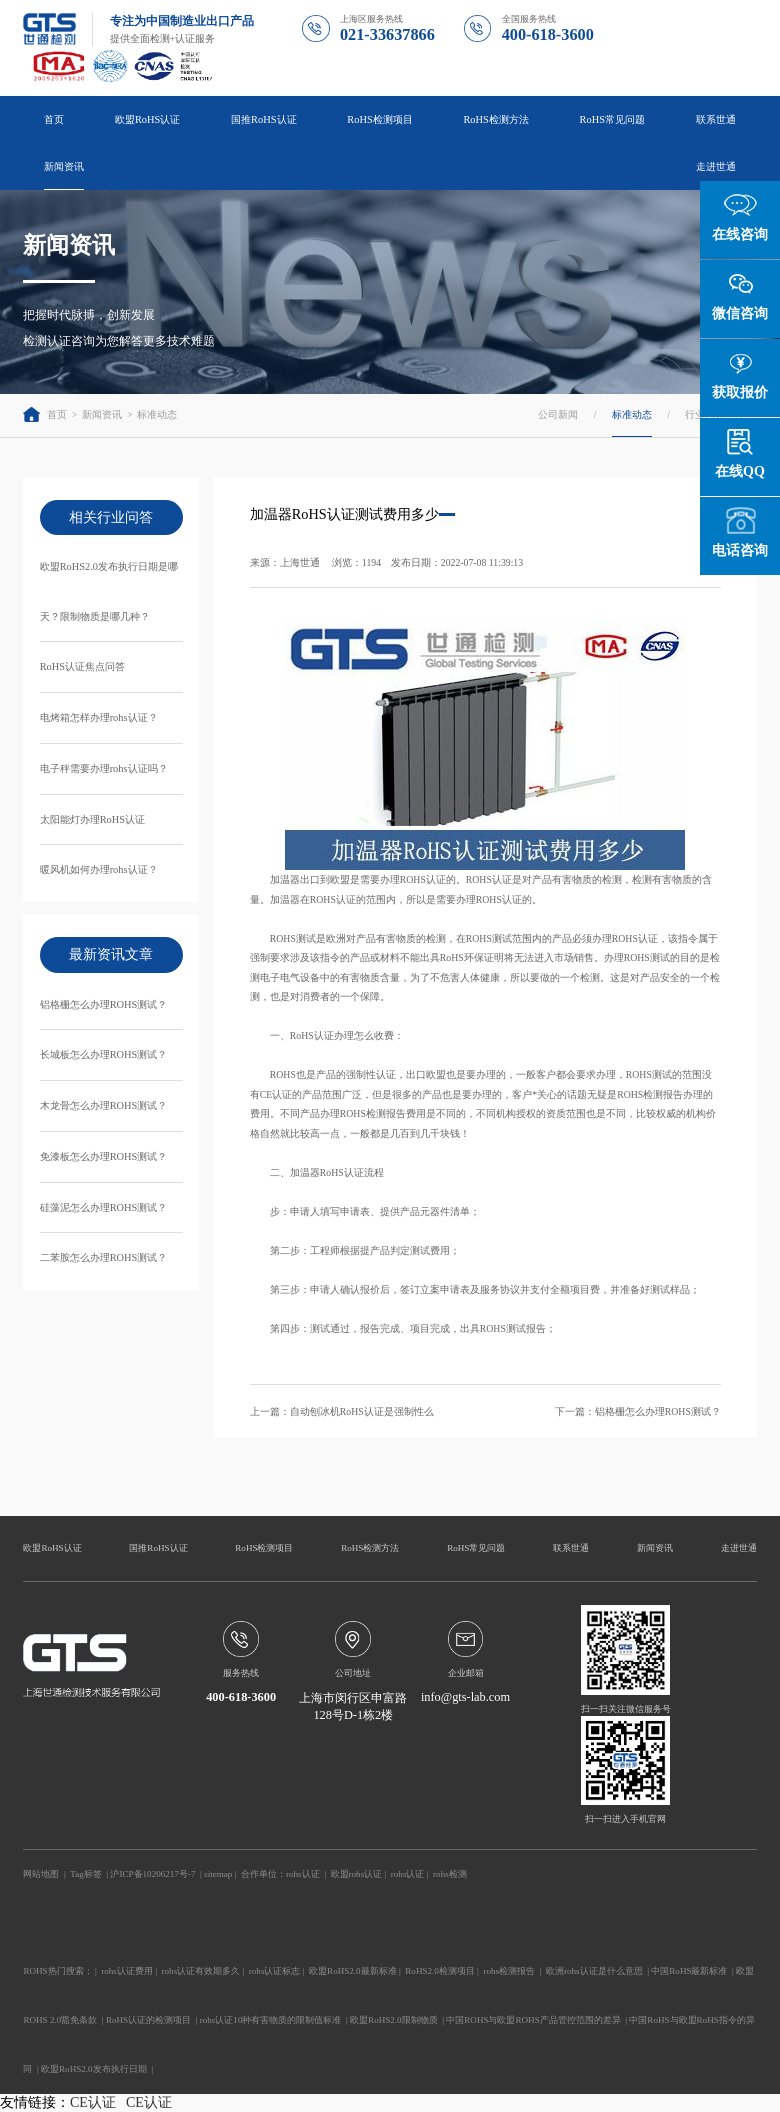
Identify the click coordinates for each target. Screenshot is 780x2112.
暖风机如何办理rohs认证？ (99, 869)
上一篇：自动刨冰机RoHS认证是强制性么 (342, 1411)
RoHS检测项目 (379, 119)
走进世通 (716, 166)
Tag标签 (85, 1874)
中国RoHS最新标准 (689, 1971)
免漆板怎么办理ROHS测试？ (104, 1156)
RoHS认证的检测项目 (148, 2020)
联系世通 (716, 119)
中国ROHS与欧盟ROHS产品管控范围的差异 (533, 2020)
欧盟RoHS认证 (147, 119)
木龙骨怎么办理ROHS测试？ (104, 1105)
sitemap (218, 1874)
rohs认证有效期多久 (201, 1971)
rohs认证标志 (275, 1971)
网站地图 (41, 1874)
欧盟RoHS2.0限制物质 (394, 2020)
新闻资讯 (64, 166)
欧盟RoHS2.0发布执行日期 (94, 2069)
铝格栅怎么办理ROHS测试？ (104, 1004)
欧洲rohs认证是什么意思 (594, 1971)
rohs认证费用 (127, 1971)
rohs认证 (303, 1874)
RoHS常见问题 (612, 119)
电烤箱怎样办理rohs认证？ (99, 717)
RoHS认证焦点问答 (82, 666)
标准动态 (157, 414)
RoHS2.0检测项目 (440, 1971)
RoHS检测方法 (495, 119)
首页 (54, 119)
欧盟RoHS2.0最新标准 (353, 1971)
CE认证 (93, 2102)
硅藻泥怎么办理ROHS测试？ (104, 1207)
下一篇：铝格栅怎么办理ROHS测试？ (638, 1411)
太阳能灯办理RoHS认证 (92, 819)
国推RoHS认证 (263, 119)
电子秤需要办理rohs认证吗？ (104, 768)
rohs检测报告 (509, 1971)
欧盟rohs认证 (357, 1874)
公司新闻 (558, 414)
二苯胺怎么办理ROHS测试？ (104, 1257)
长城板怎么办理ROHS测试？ (104, 1054)
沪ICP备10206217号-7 (152, 1874)
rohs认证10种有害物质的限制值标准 (271, 2020)
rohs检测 (450, 1874)
